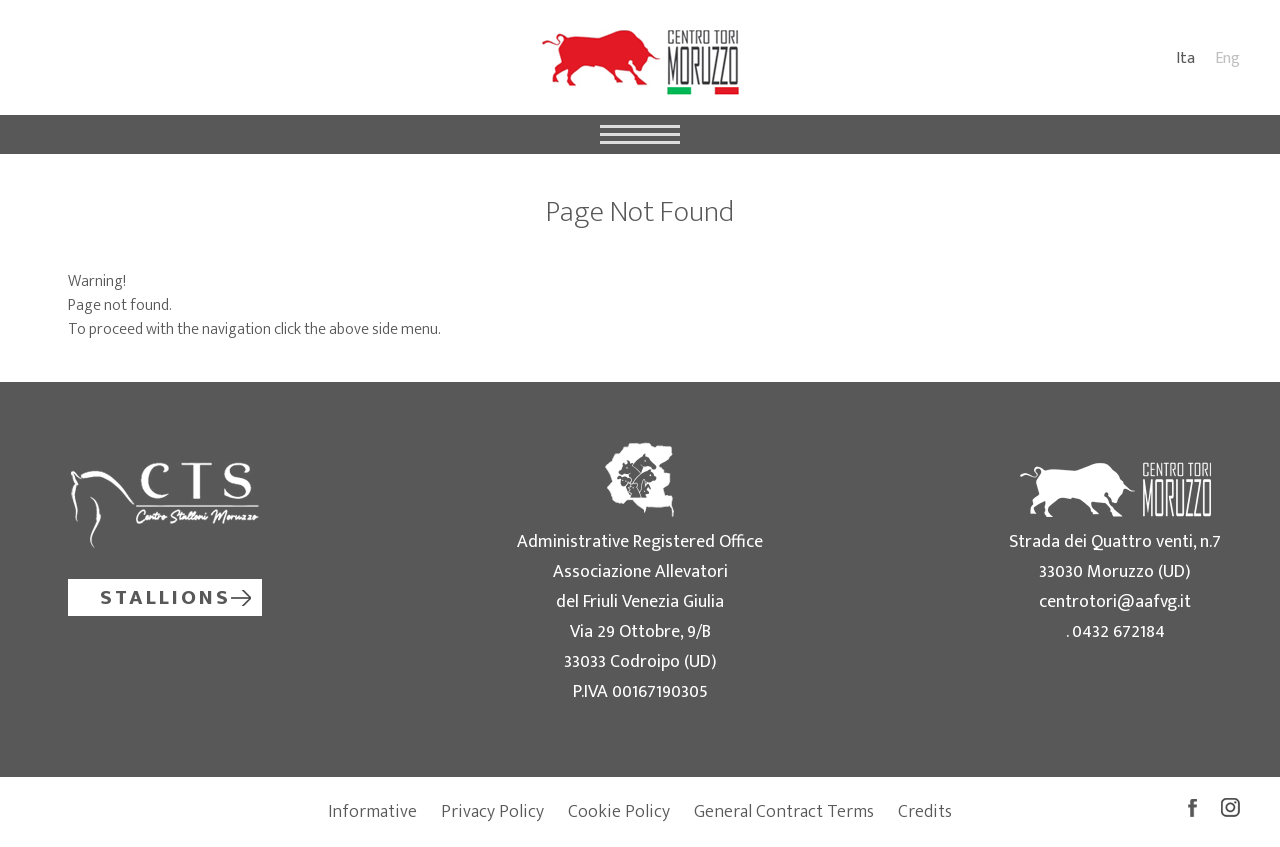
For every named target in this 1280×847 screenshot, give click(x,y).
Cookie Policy (619, 812)
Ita (1185, 58)
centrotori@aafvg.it (1115, 602)
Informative (372, 812)
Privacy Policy (492, 812)
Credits (925, 812)
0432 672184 (1118, 632)
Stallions (165, 597)
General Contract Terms (784, 812)
